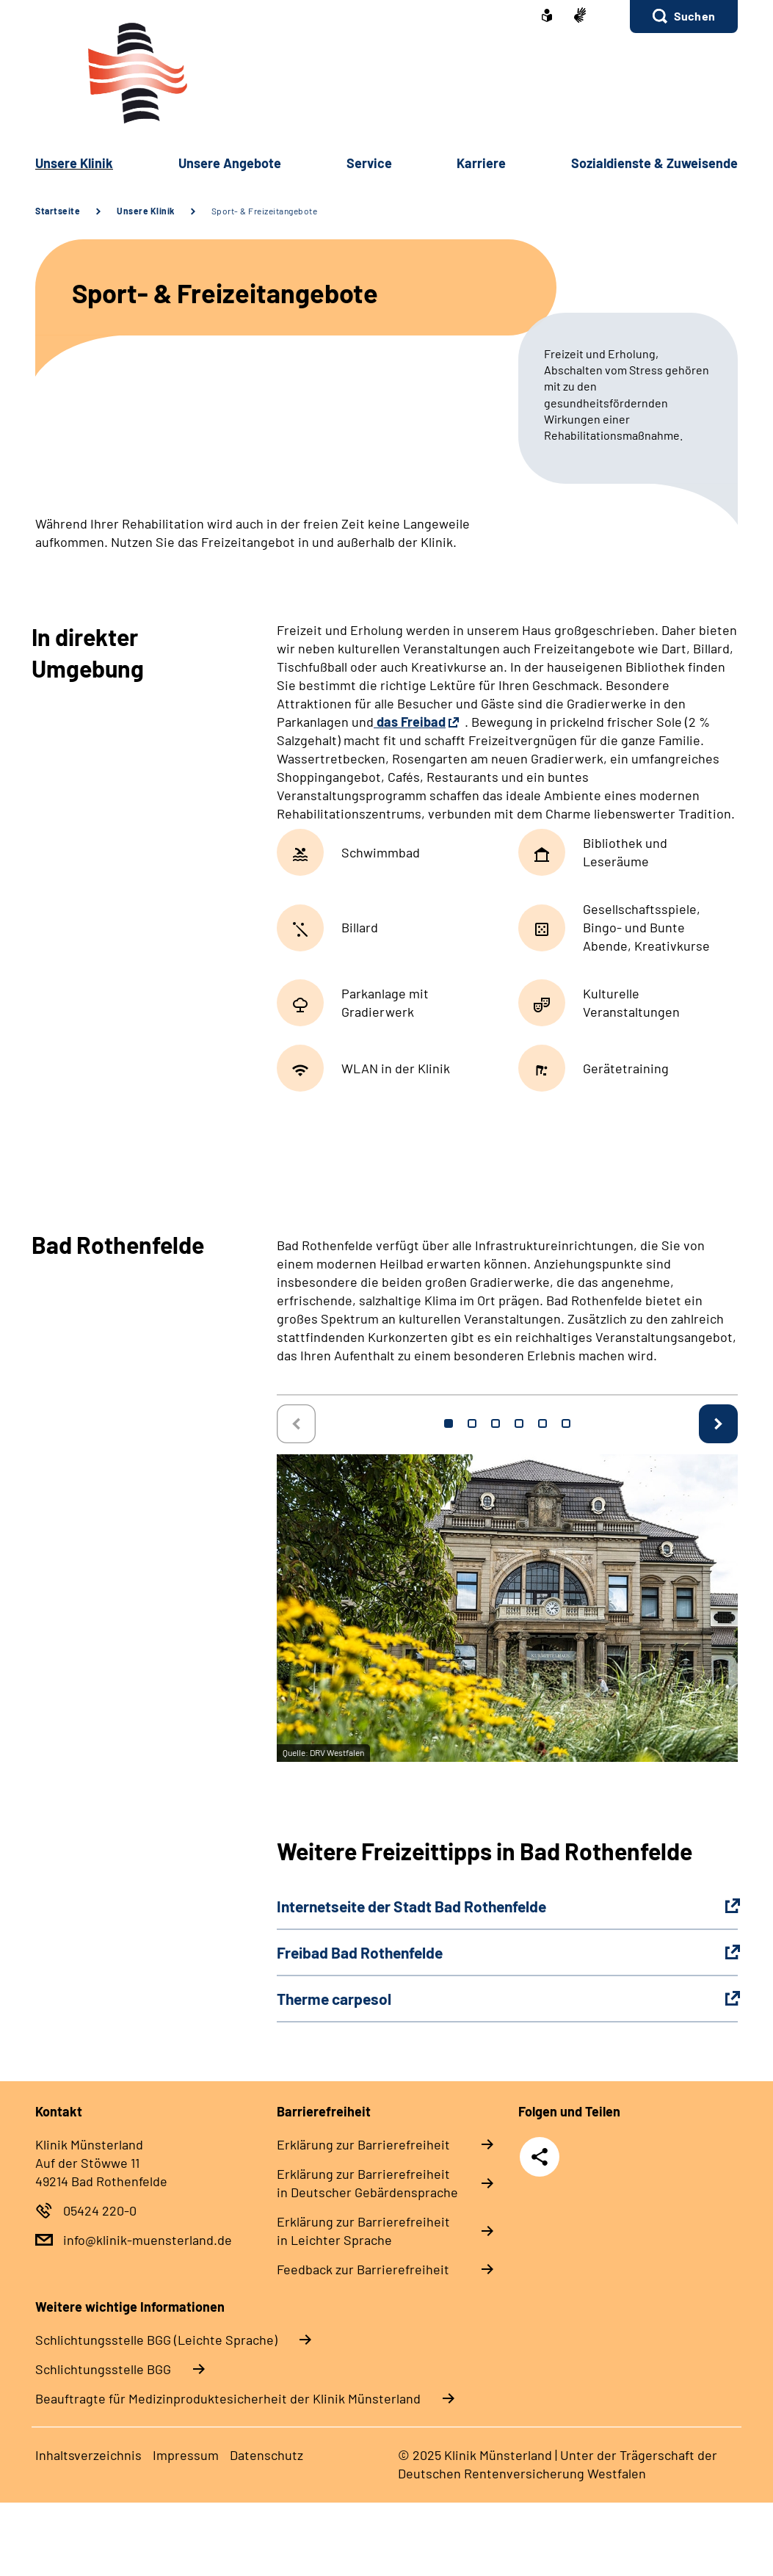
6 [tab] (566, 1423)
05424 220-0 (100, 2210)
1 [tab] (448, 1423)
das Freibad (410, 722)
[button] (684, 16)
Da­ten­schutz (266, 2455)
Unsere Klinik (146, 211)
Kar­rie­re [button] (481, 163)
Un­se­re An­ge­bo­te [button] (229, 163)
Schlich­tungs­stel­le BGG (103, 2369)
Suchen (694, 16)
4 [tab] (519, 1423)
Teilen (540, 2157)
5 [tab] (542, 1423)
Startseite (57, 211)
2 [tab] (472, 1423)
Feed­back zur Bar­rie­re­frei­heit (363, 2269)
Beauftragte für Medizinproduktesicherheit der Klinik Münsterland (228, 2398)
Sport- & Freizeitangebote (264, 211)
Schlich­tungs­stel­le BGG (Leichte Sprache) (156, 2340)
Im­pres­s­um (186, 2455)
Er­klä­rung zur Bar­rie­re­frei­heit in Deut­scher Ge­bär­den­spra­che (367, 2183)
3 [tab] (495, 1423)
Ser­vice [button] (369, 163)
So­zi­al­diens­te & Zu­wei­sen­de (654, 163)
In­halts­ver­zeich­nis (88, 2455)
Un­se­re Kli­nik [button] (74, 163)
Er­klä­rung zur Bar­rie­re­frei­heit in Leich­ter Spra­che (363, 2230)
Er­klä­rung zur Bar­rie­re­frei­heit (363, 2144)
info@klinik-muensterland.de (147, 2240)
